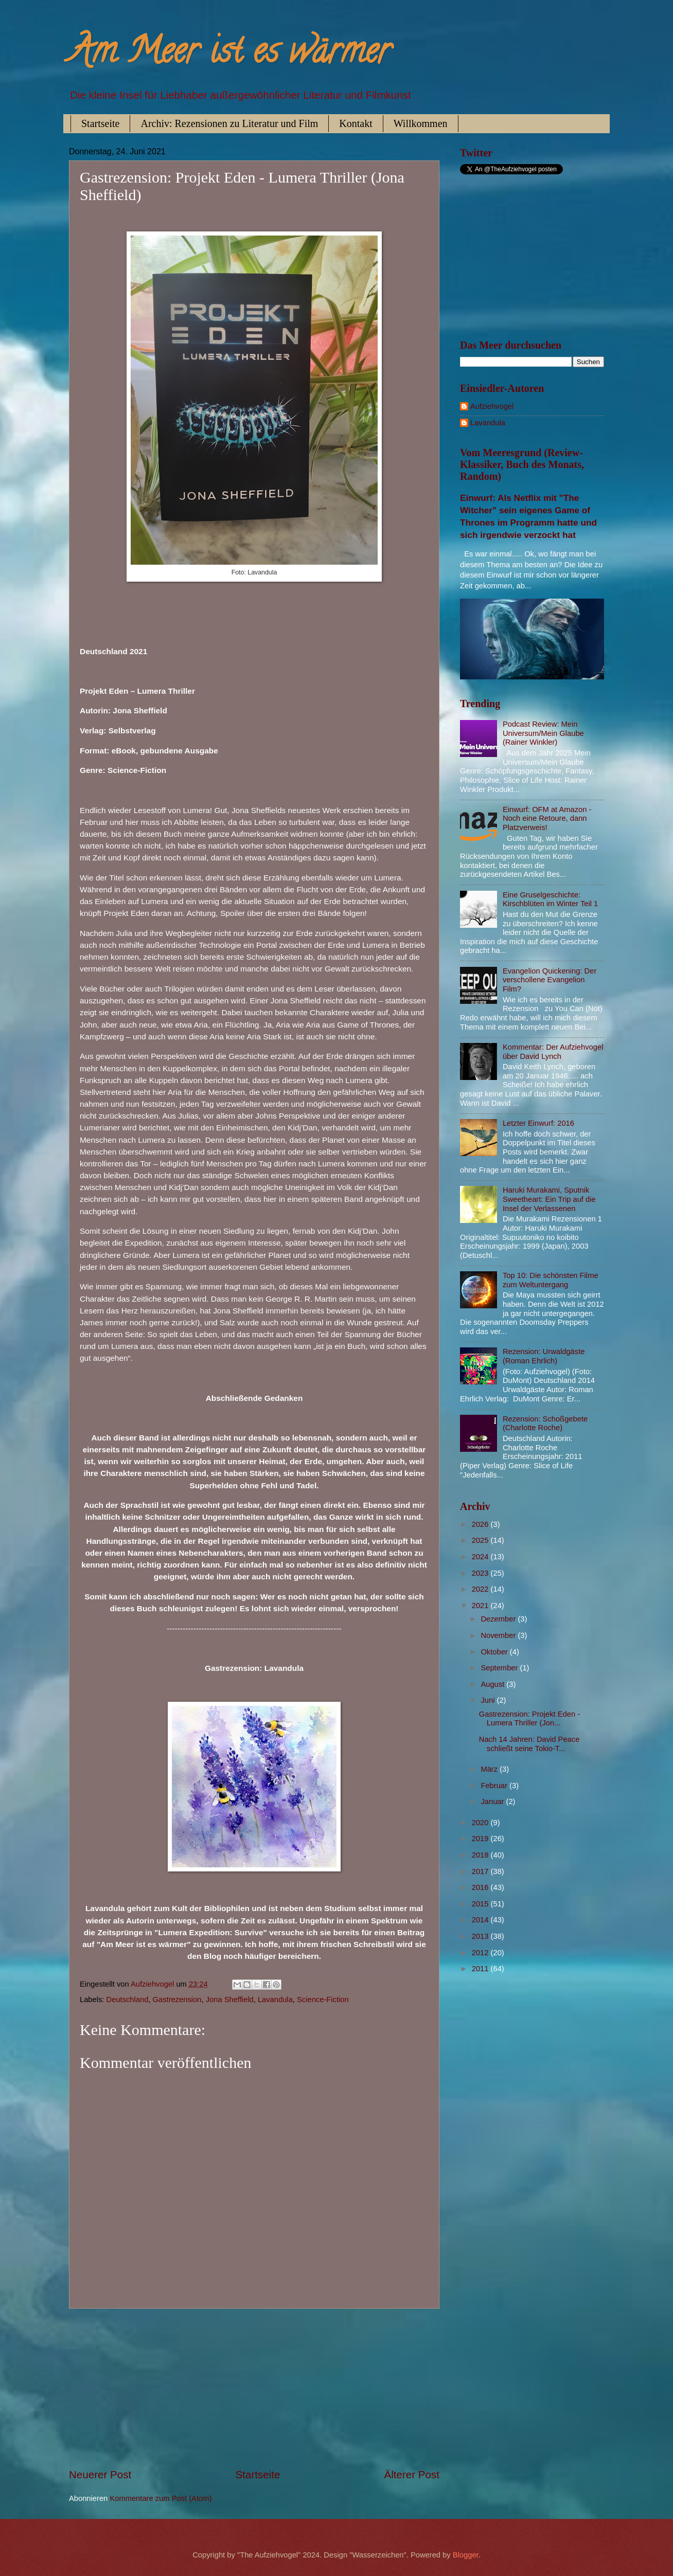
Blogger (466, 2555)
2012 (481, 1953)
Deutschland (128, 1999)
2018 (481, 1855)
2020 (481, 1822)
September (500, 1668)
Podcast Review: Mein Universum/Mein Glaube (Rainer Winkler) (543, 733)
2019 (481, 1838)
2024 (481, 1557)
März (490, 1769)
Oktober (495, 1652)
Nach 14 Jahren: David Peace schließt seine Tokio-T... (529, 1744)
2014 (481, 1920)
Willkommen (421, 123)
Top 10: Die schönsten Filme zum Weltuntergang (550, 1280)
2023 (481, 1573)
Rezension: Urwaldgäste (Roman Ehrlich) (544, 1356)
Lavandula (275, 1999)
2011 (481, 1969)
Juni (489, 1700)
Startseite (100, 123)
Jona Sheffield (230, 1999)
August (493, 1684)
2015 (481, 1904)
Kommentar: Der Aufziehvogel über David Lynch (553, 1051)
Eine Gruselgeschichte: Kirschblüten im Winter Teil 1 (550, 899)
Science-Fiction (323, 1999)
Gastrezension (177, 1999)
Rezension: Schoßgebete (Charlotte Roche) (545, 1423)
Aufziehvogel (491, 406)
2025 (481, 1540)
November (499, 1635)
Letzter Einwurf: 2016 (538, 1123)
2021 (481, 1605)
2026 (481, 1524)
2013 (481, 1936)
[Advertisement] (254, 2388)
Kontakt (355, 123)
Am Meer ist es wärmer (230, 54)
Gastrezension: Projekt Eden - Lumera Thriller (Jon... (529, 1718)
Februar (495, 1785)
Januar (493, 1801)
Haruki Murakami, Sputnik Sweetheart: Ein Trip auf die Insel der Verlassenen (549, 1199)
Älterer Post (411, 2474)
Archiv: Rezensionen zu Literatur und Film (229, 123)
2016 (481, 1887)
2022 (481, 1589)
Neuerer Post (100, 2474)
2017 (481, 1871)
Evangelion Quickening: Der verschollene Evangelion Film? (549, 980)
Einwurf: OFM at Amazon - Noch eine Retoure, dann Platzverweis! (547, 818)
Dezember (499, 1619)
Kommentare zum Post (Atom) (160, 2498)
